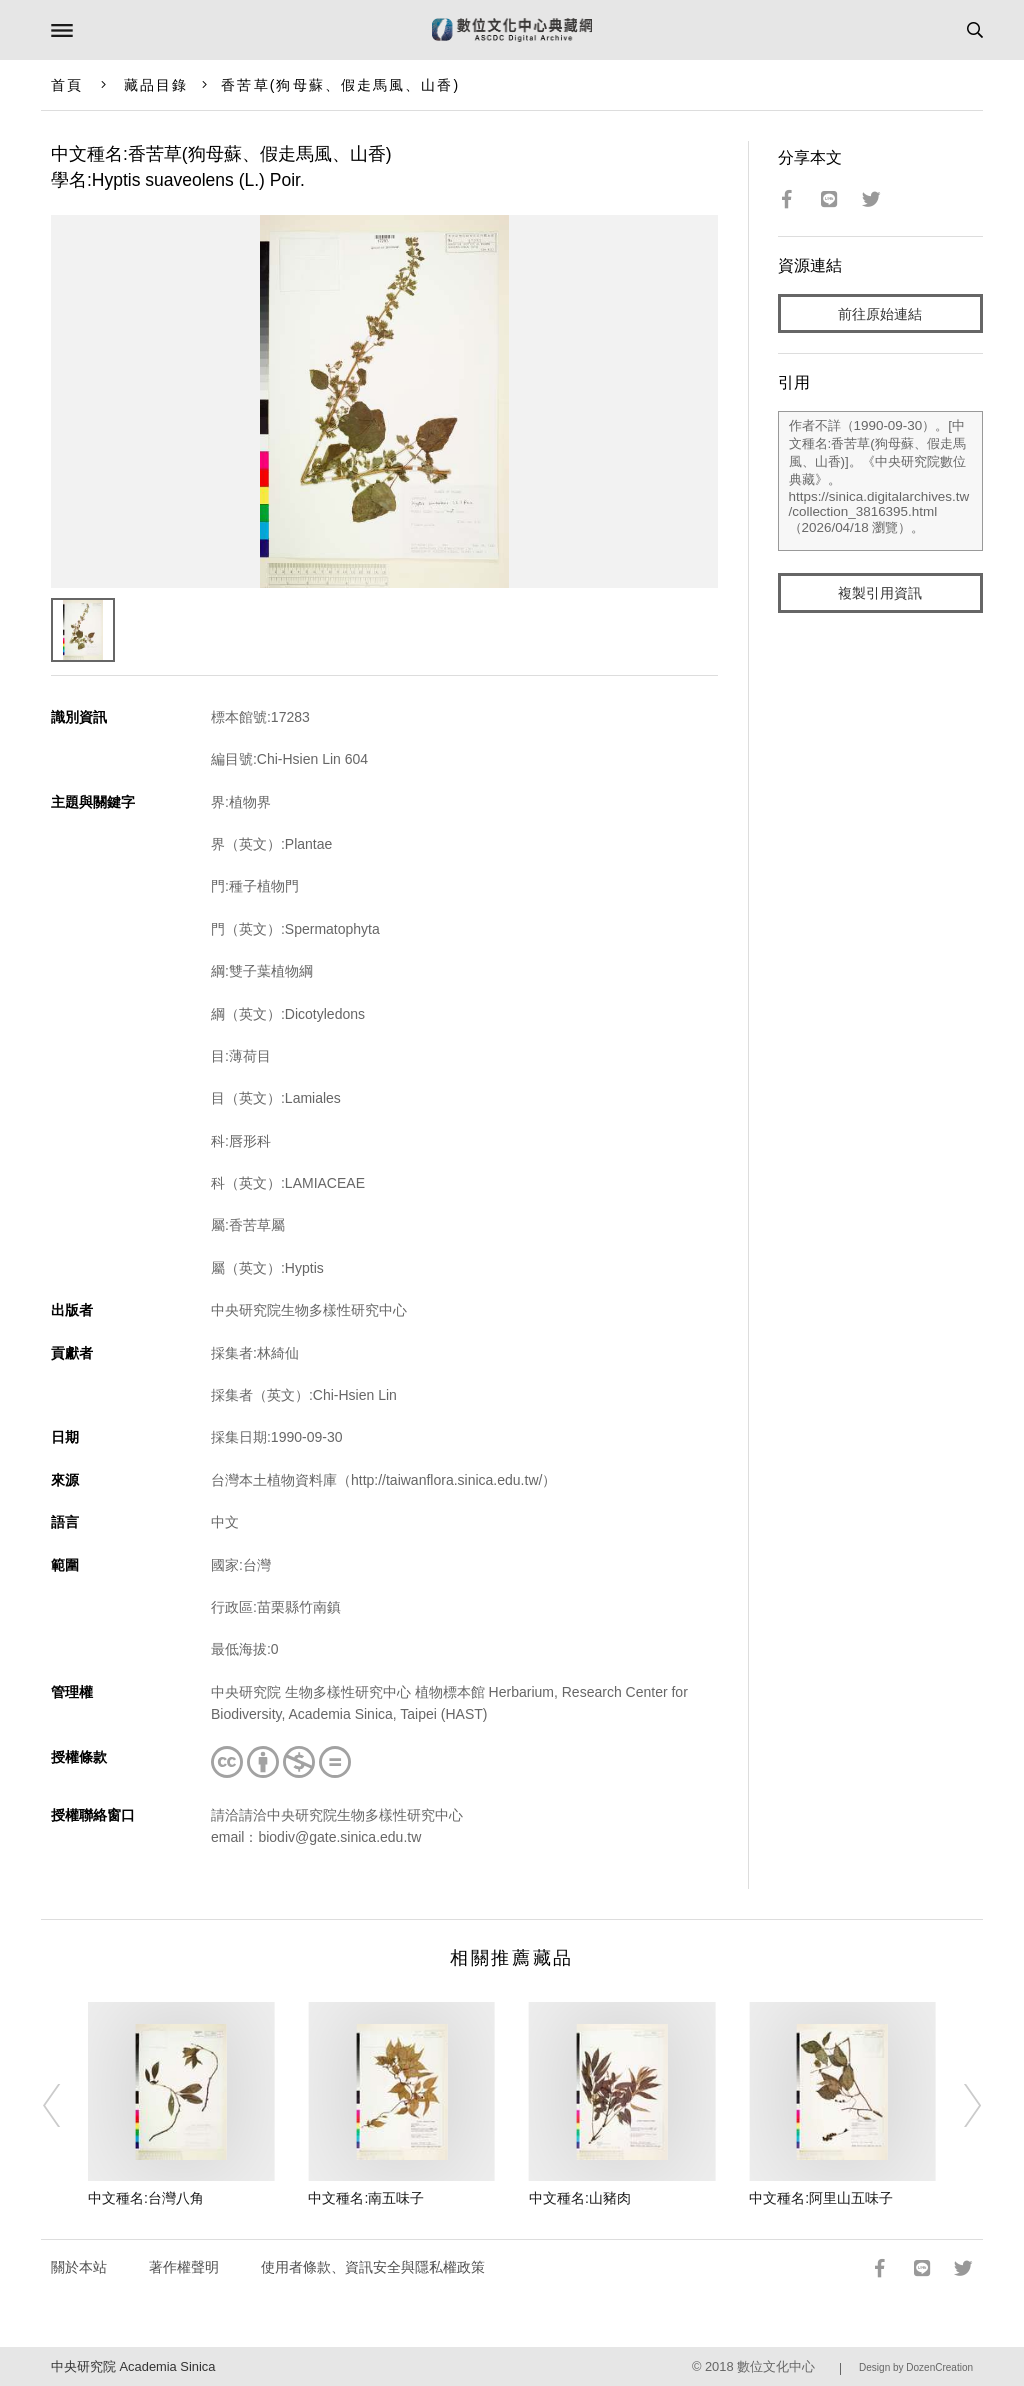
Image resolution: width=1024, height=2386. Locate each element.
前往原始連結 (880, 314)
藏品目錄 (156, 85)
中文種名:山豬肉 (580, 2198)
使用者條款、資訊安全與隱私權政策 (373, 2267)
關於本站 (79, 2267)
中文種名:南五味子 (366, 2198)
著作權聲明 (184, 2267)
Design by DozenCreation (916, 2367)
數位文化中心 (776, 2366)
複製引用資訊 (880, 593)
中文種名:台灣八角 (146, 2198)
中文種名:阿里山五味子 (821, 2198)
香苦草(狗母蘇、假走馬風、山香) (340, 85)
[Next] (959, 2106)
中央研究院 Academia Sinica (133, 2366)
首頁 (67, 85)
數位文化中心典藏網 (512, 30)
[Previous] (65, 2106)
